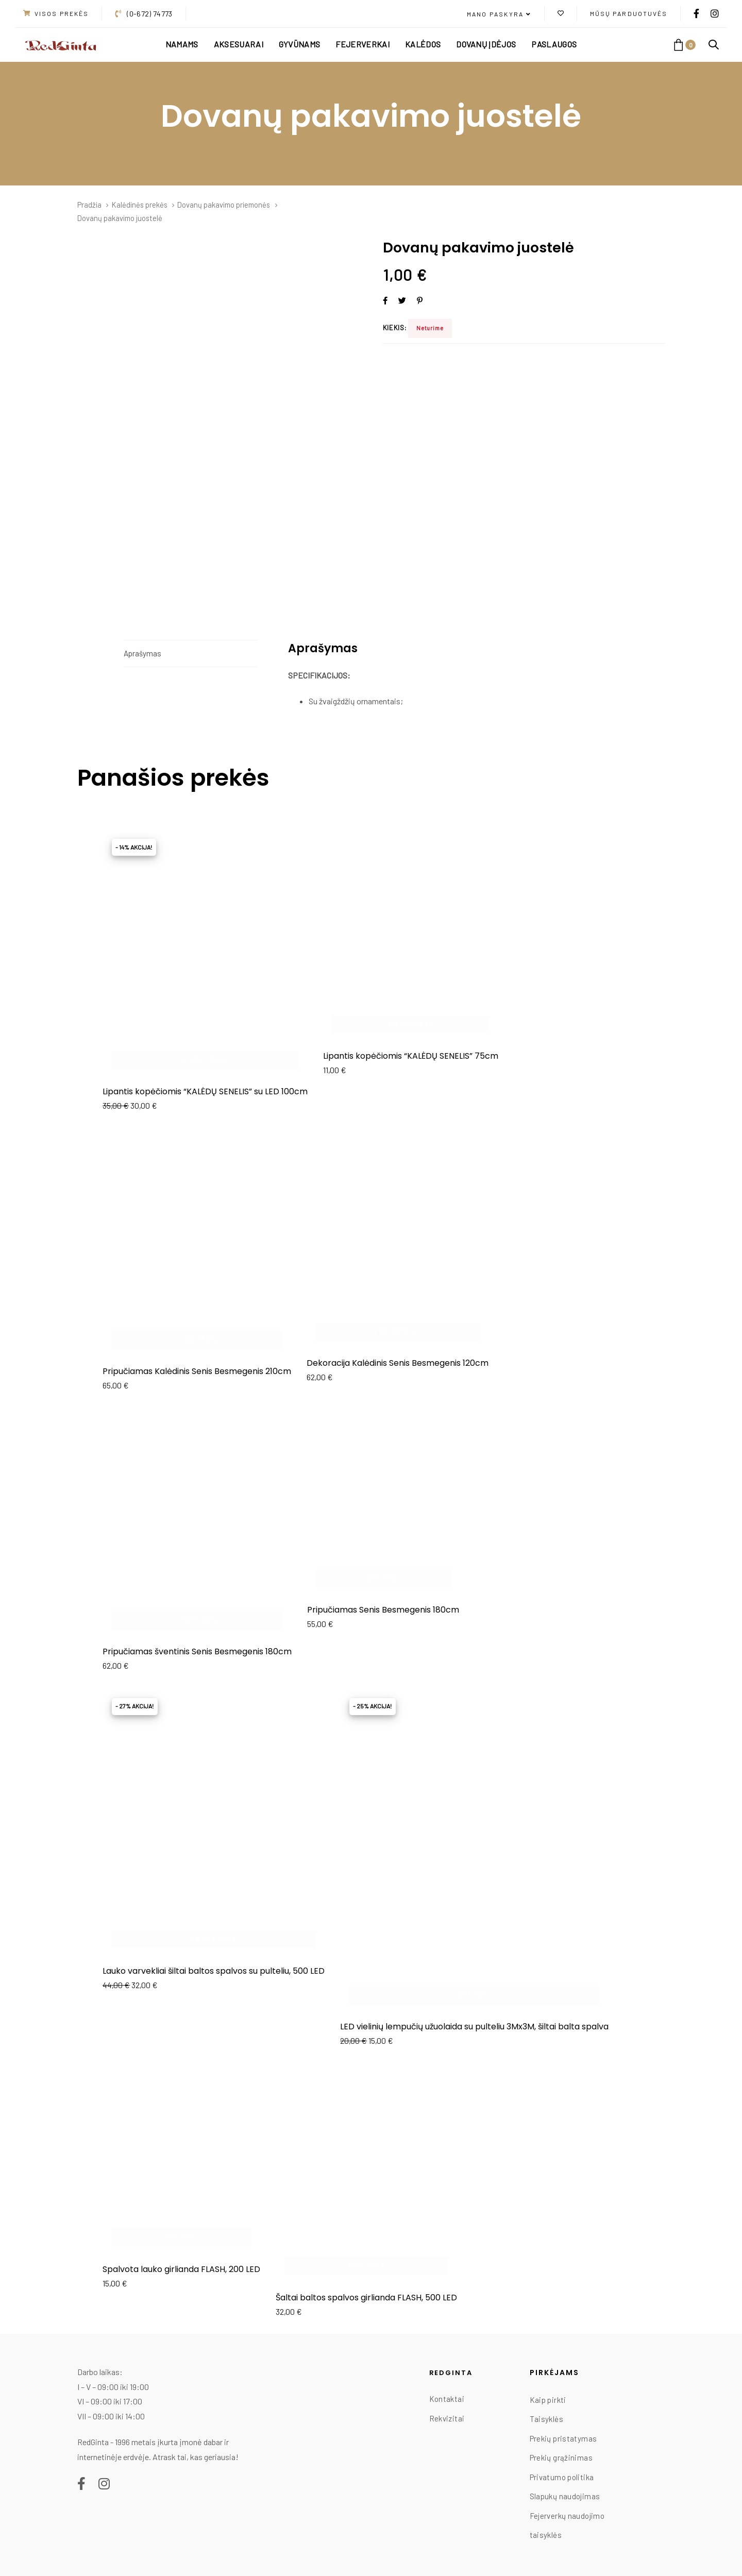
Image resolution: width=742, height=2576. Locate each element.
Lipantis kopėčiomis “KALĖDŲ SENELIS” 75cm (410, 1056)
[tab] (190, 653)
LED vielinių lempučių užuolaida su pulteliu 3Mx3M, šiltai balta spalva (474, 2026)
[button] (499, 14)
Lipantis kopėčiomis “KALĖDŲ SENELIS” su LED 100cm (205, 1091)
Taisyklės (546, 2419)
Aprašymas (142, 653)
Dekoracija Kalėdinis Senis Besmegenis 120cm (397, 1363)
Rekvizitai (447, 2418)
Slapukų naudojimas (565, 2496)
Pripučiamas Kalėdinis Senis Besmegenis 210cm (197, 1371)
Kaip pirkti (548, 2399)
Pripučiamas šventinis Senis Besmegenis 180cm (197, 1651)
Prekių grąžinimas (561, 2457)
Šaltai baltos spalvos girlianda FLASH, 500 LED (366, 2297)
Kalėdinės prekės (139, 204)
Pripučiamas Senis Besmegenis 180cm (383, 1610)
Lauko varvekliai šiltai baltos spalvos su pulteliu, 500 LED (214, 1971)
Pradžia (89, 204)
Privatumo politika (562, 2477)
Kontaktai (446, 2398)
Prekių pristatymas (563, 2438)
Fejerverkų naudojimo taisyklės (567, 2525)
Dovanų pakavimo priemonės (223, 204)
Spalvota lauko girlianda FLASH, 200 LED (181, 2269)
